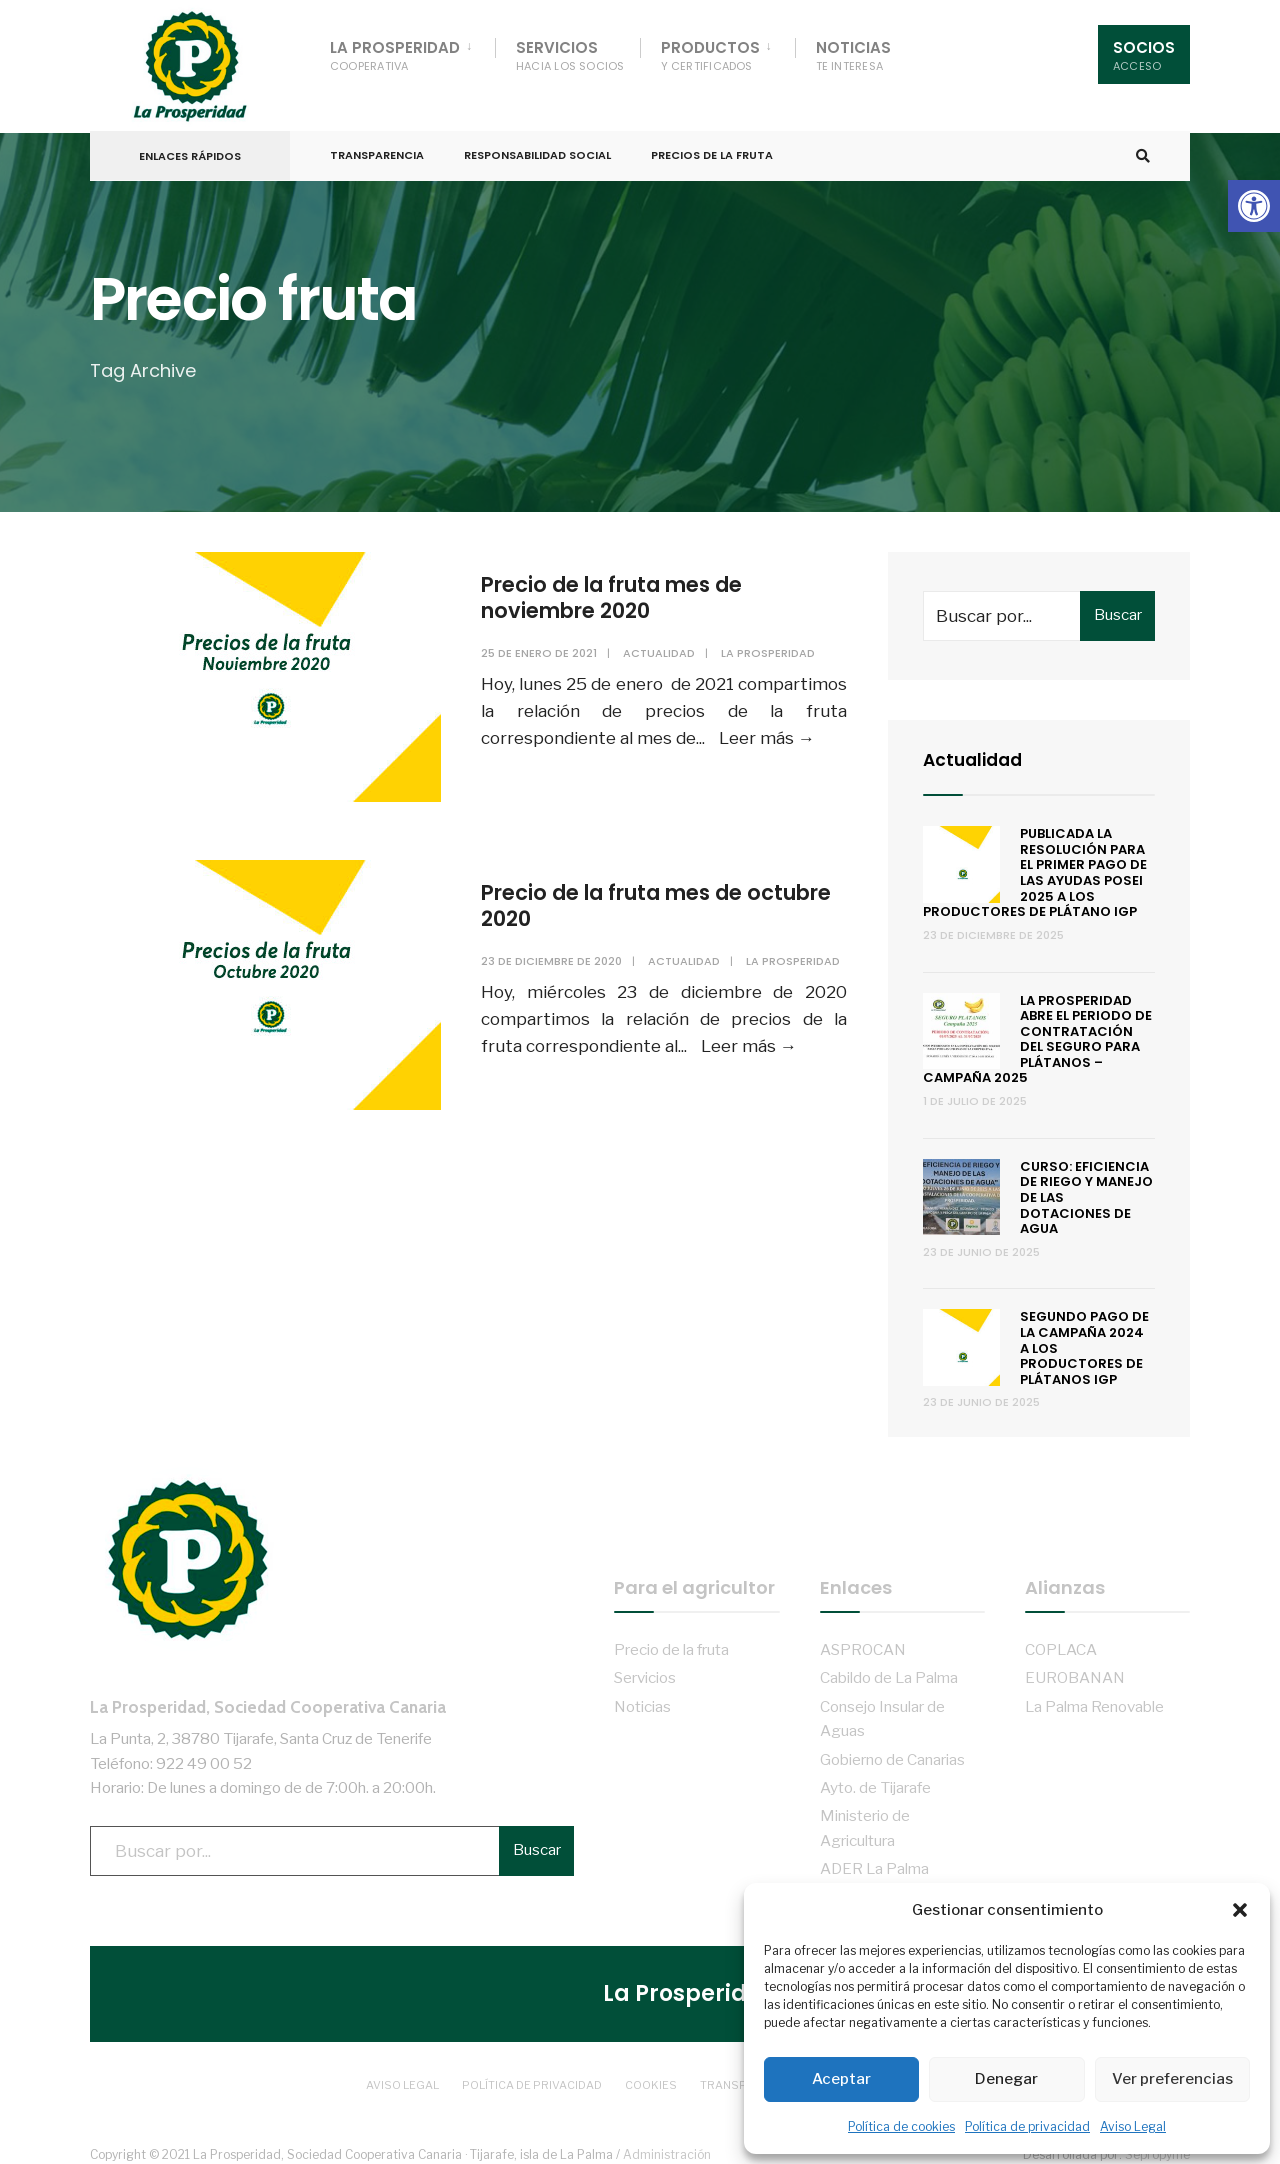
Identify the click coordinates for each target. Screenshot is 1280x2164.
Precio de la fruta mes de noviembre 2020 (624, 587)
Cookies (651, 2074)
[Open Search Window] (1142, 149)
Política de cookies (901, 2126)
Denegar (1006, 2079)
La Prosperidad (395, 55)
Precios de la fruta (712, 148)
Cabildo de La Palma (889, 1668)
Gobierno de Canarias (892, 1749)
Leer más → (766, 729)
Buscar (1118, 606)
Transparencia (377, 148)
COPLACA (1061, 1639)
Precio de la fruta (671, 1639)
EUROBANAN (1075, 1668)
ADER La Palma (874, 1859)
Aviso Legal (1133, 2126)
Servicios (570, 55)
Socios (1144, 55)
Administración (667, 2143)
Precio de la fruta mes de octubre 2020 (624, 897)
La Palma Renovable (1094, 1696)
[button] (1254, 206)
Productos (710, 55)
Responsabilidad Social (537, 148)
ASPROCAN (863, 1639)
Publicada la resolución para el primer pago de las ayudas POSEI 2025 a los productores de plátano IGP (1035, 863)
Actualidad (658, 644)
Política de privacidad (1027, 2126)
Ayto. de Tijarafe (875, 1777)
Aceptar (841, 2079)
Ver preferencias (1172, 2079)
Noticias (853, 55)
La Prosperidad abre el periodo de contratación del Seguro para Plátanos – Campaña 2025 (1037, 1029)
